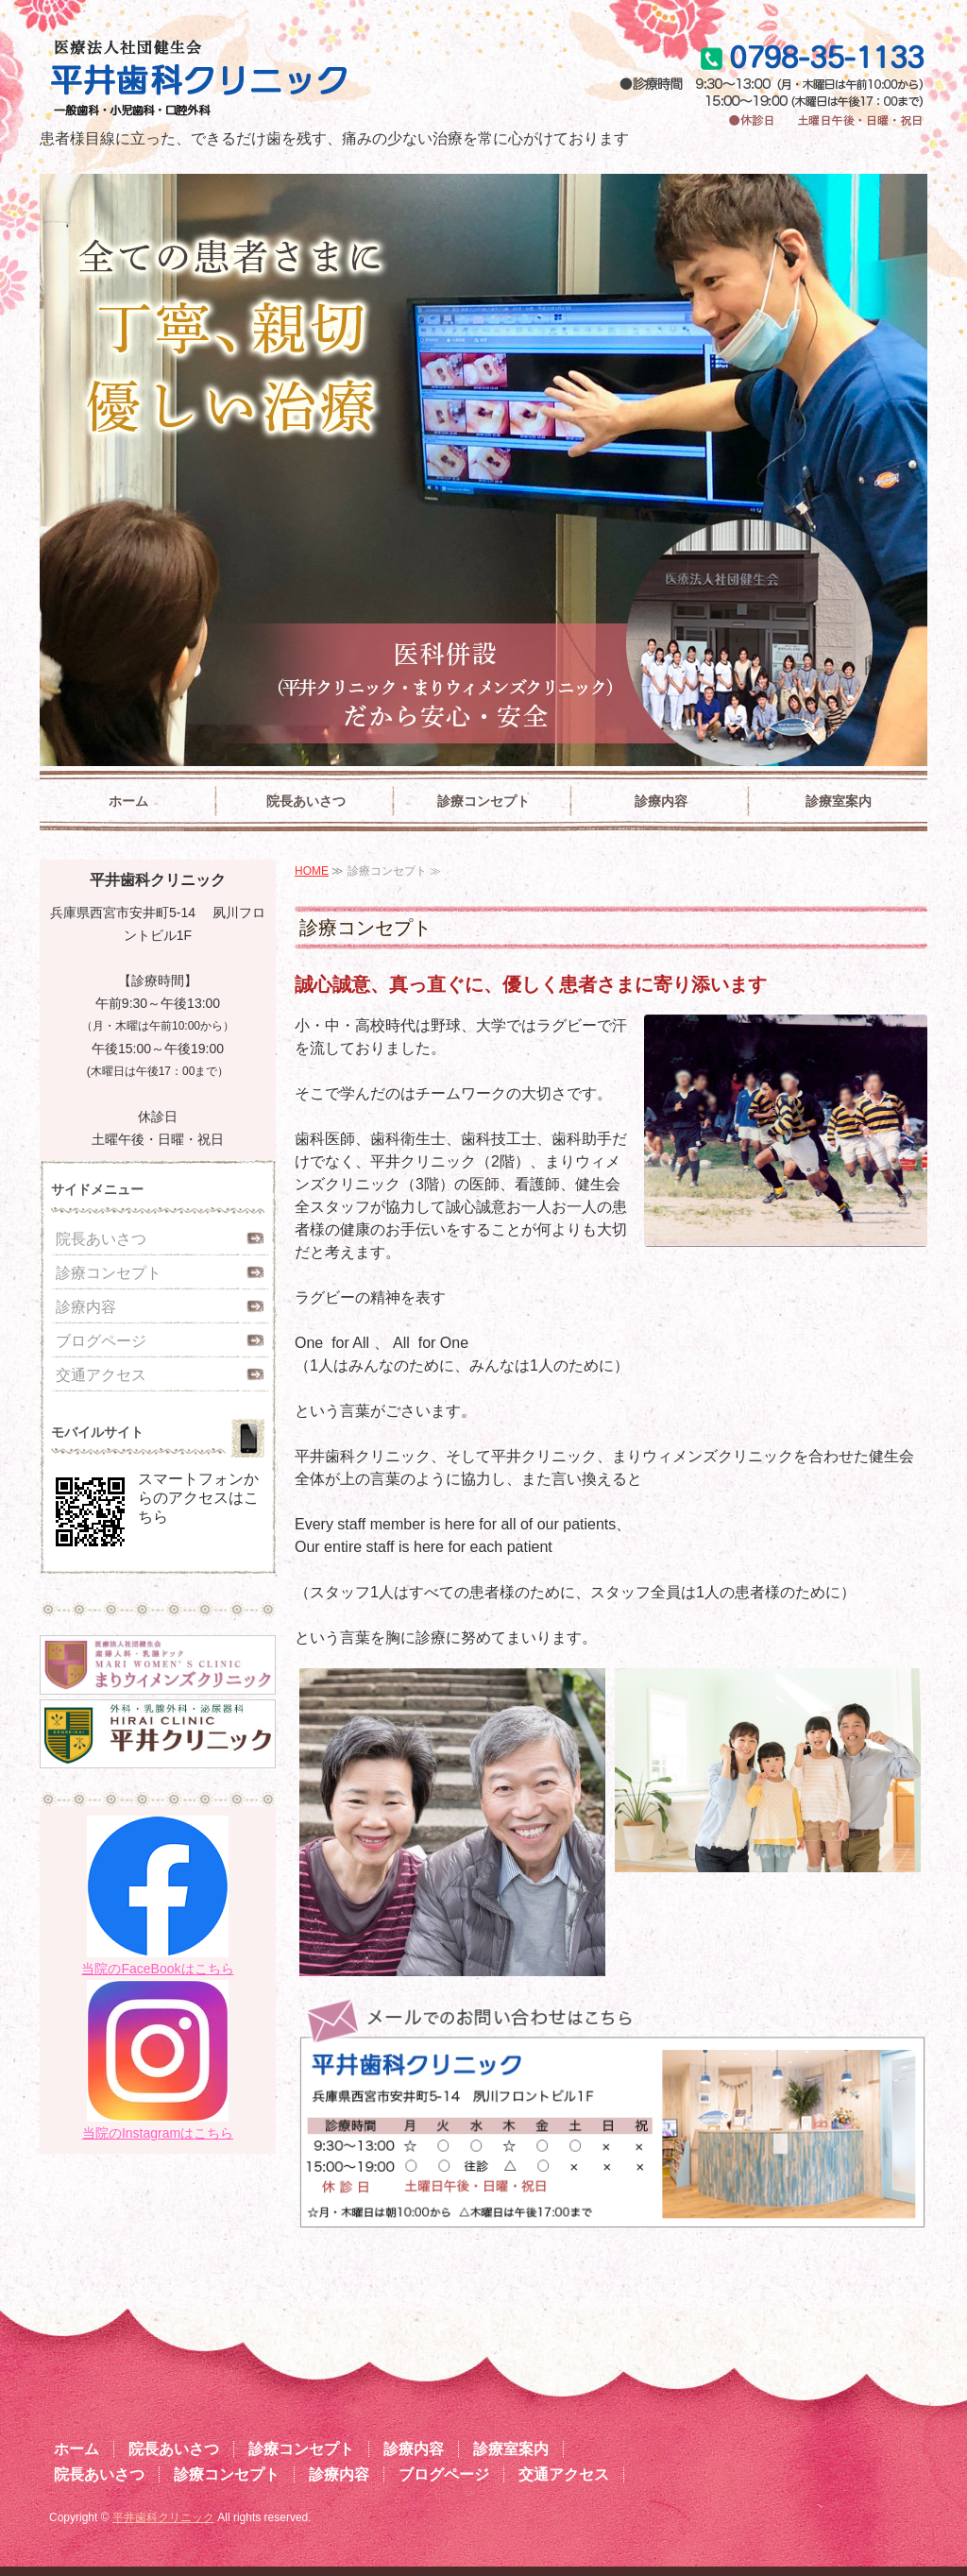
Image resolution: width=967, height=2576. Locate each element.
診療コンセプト (483, 801)
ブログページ (101, 1341)
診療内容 (661, 801)
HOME (312, 871)
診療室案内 (839, 801)
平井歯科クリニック (163, 2517)
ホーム (128, 801)
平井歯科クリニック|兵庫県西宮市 (264, 80)
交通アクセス (101, 1375)
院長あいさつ (306, 801)
